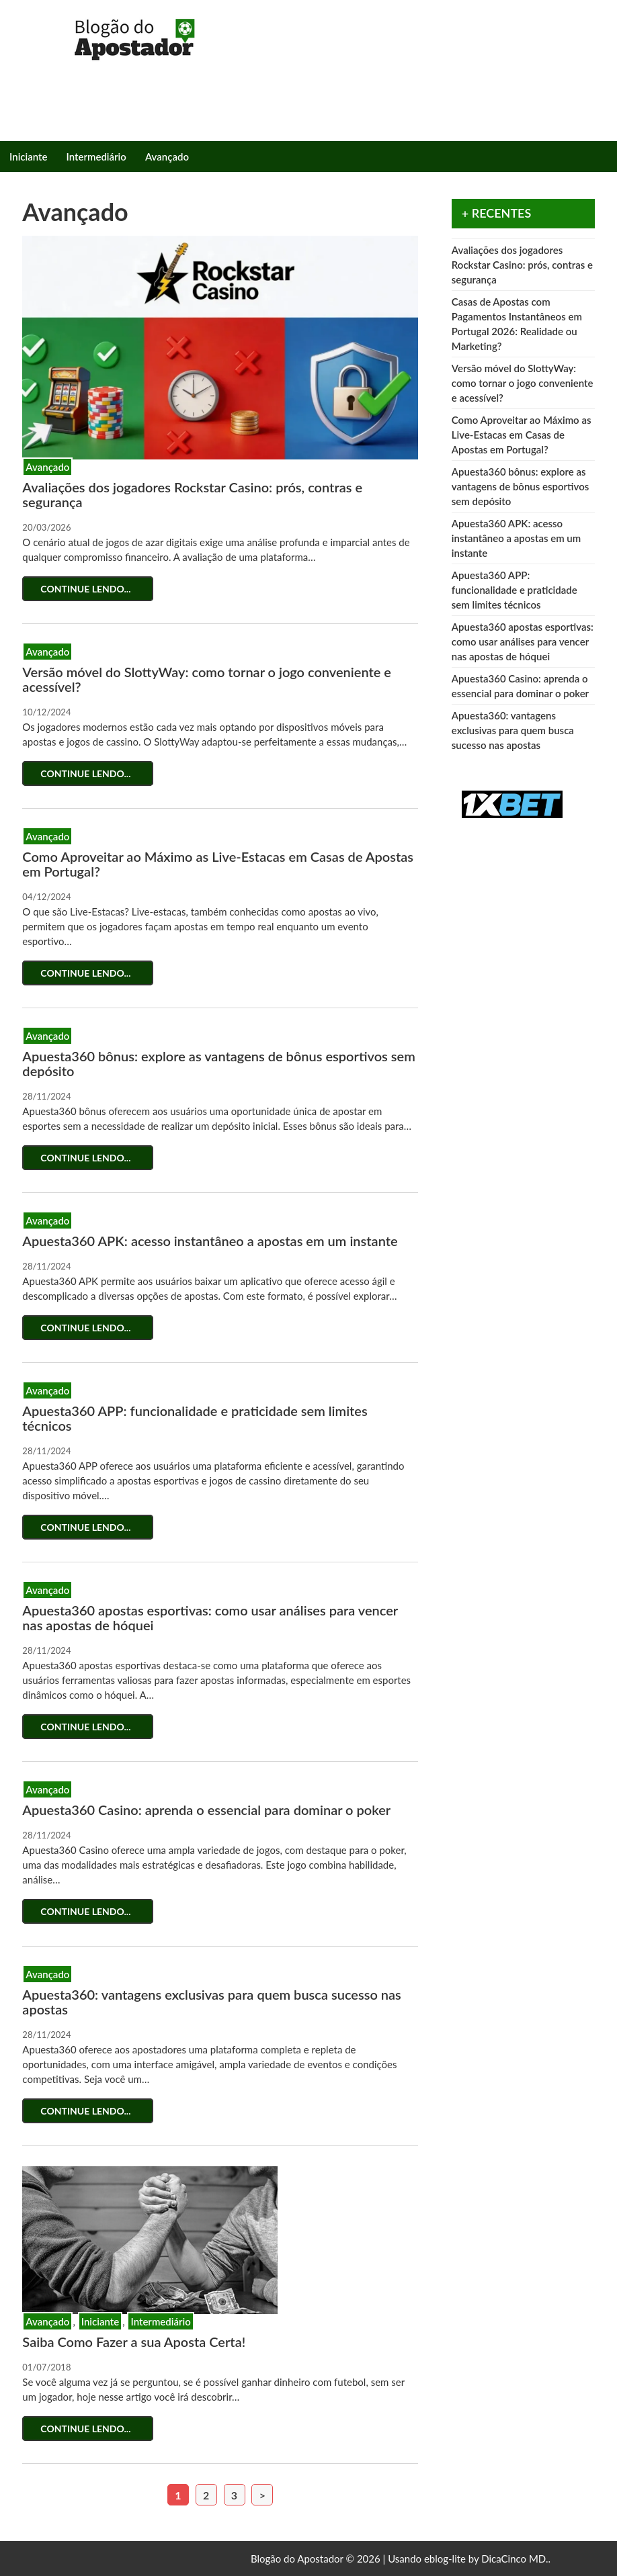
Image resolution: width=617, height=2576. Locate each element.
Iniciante (28, 156)
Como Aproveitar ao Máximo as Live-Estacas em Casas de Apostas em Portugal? (217, 863)
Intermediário (96, 156)
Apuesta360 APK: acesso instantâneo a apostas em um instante (209, 1241)
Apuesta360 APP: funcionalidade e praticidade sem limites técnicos (194, 1418)
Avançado (167, 156)
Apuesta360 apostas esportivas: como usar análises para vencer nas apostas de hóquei (209, 1617)
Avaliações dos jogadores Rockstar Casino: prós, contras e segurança (192, 494)
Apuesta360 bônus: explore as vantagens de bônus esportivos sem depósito (218, 1063)
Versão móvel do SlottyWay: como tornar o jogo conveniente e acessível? (206, 679)
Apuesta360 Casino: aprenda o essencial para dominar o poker (206, 1810)
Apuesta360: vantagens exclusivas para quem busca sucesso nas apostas (211, 2001)
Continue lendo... (87, 588)
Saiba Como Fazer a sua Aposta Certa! (133, 2342)
